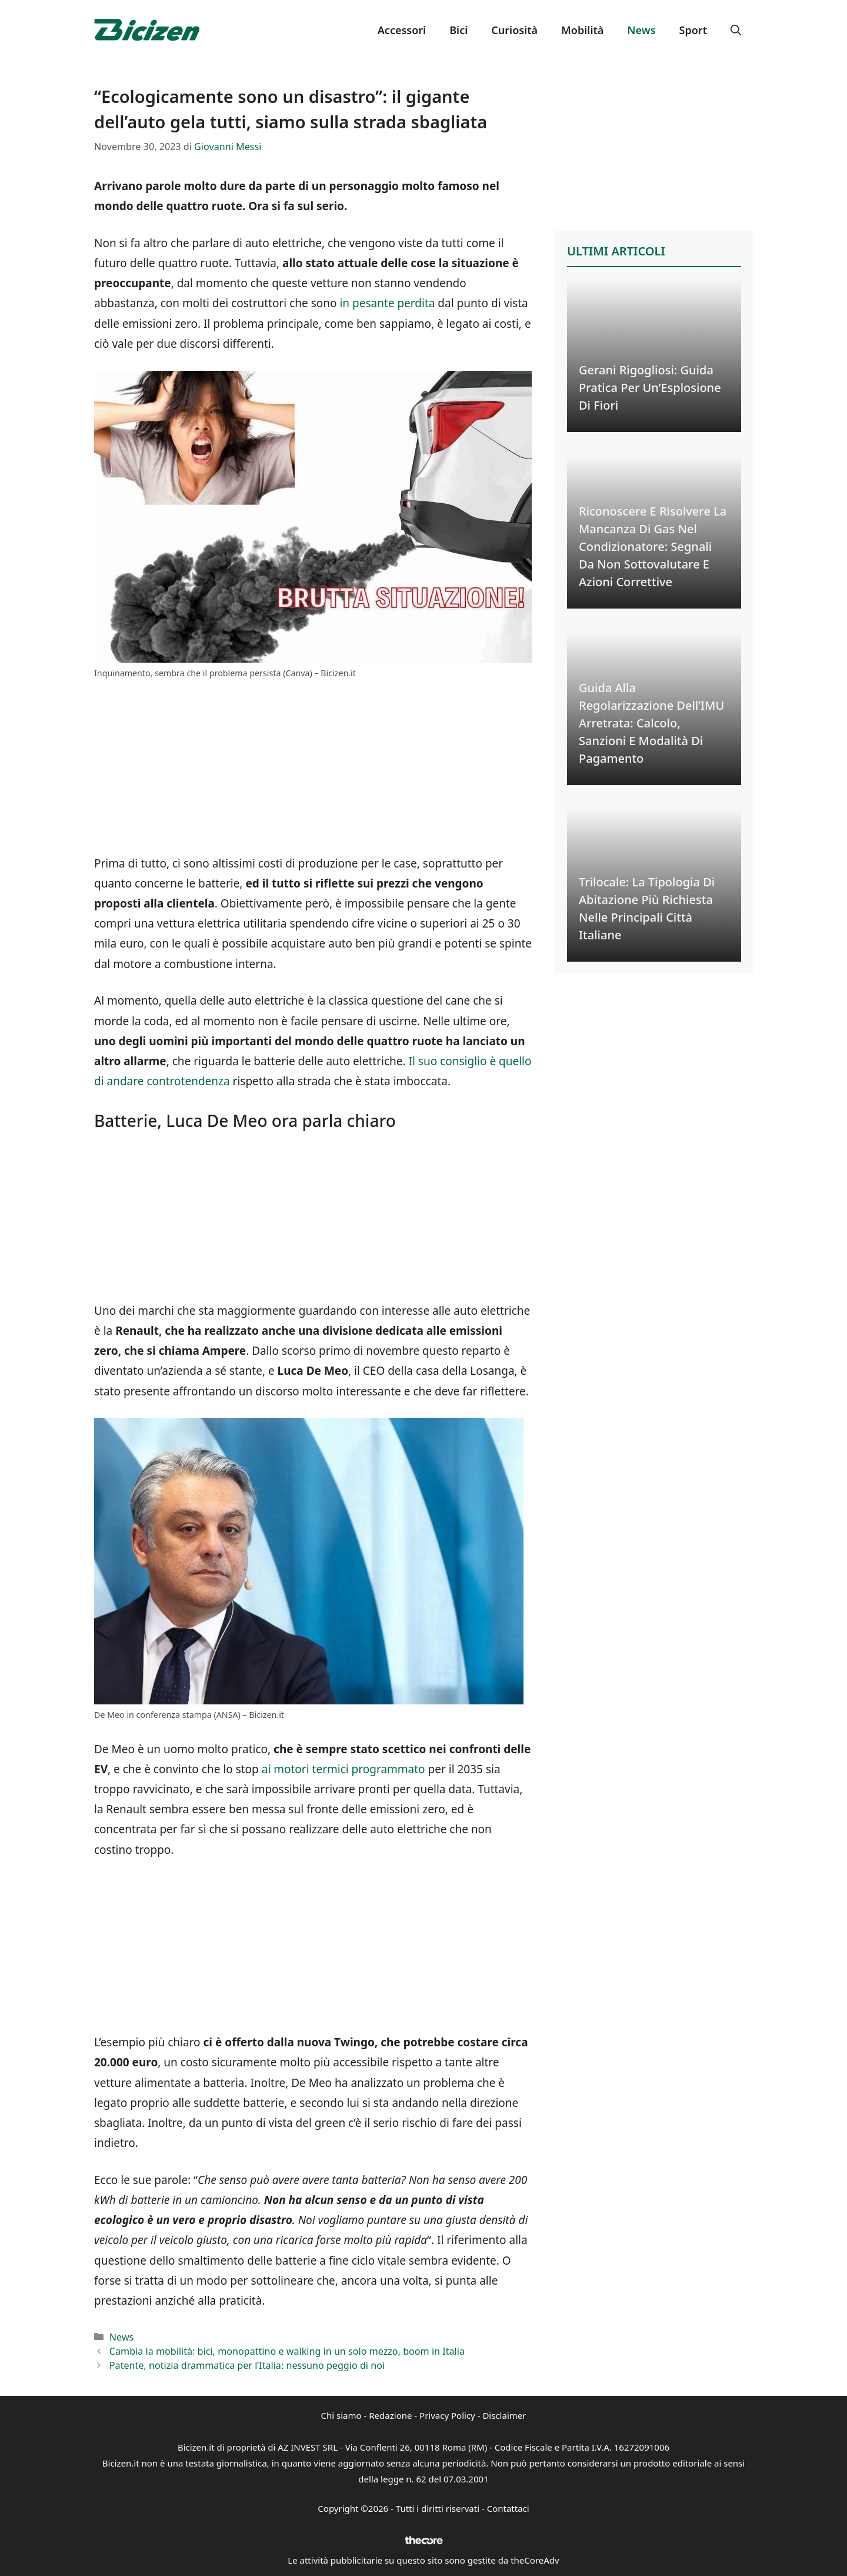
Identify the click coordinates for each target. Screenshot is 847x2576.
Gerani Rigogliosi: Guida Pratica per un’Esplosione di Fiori (650, 387)
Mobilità (582, 30)
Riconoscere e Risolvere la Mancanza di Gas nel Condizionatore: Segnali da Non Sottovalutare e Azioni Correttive (652, 546)
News (641, 30)
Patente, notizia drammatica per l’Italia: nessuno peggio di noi (247, 2365)
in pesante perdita (387, 303)
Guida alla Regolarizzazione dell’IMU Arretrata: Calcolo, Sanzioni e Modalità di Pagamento (651, 723)
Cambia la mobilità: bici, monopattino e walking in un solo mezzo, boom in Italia (287, 2351)
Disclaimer (504, 2415)
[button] (736, 30)
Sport (693, 30)
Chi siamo (341, 2415)
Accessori (402, 30)
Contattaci (508, 2508)
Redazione (390, 2415)
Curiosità (514, 30)
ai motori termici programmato (342, 1769)
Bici (458, 30)
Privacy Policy (447, 2415)
